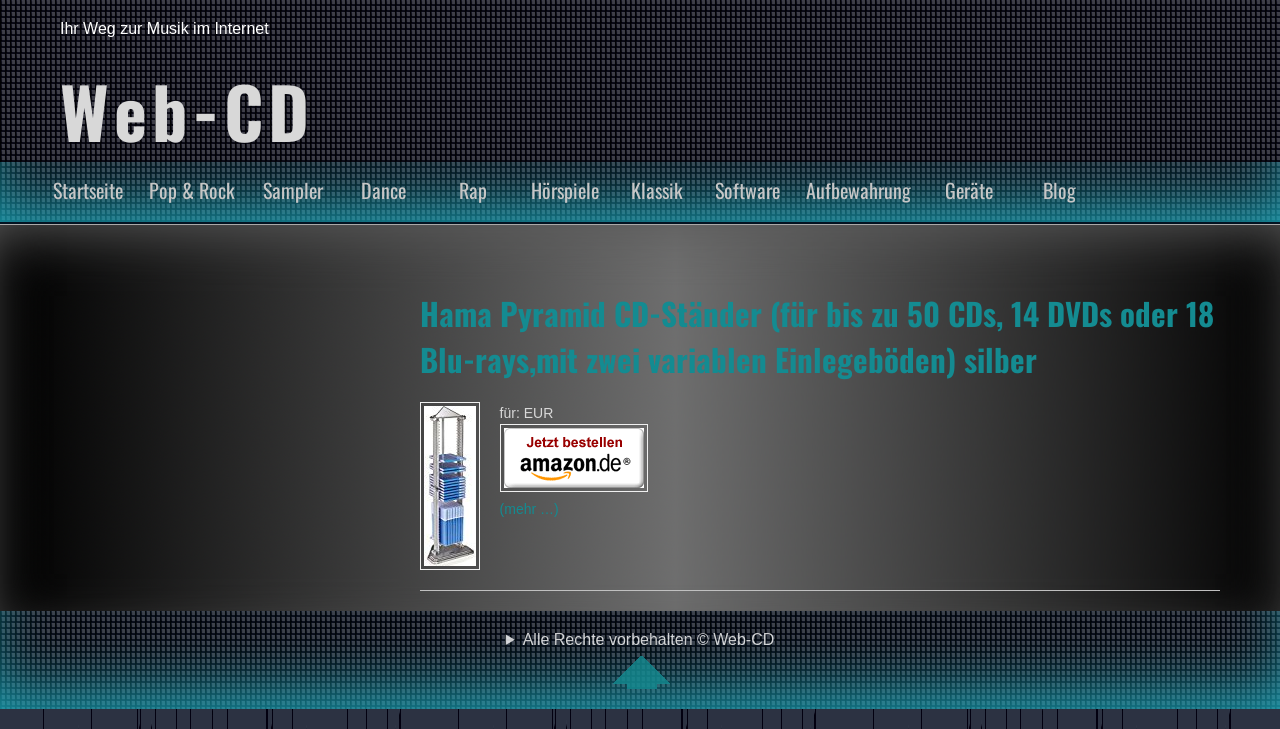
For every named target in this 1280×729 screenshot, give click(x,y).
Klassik (657, 190)
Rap (473, 190)
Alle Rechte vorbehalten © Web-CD (649, 660)
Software (747, 190)
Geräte (969, 190)
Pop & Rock (192, 190)
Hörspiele (565, 190)
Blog (1059, 190)
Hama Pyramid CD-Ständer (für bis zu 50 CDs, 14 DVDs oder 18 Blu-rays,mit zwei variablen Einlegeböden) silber (817, 336)
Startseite (88, 190)
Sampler (293, 190)
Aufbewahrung (858, 190)
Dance (383, 190)
